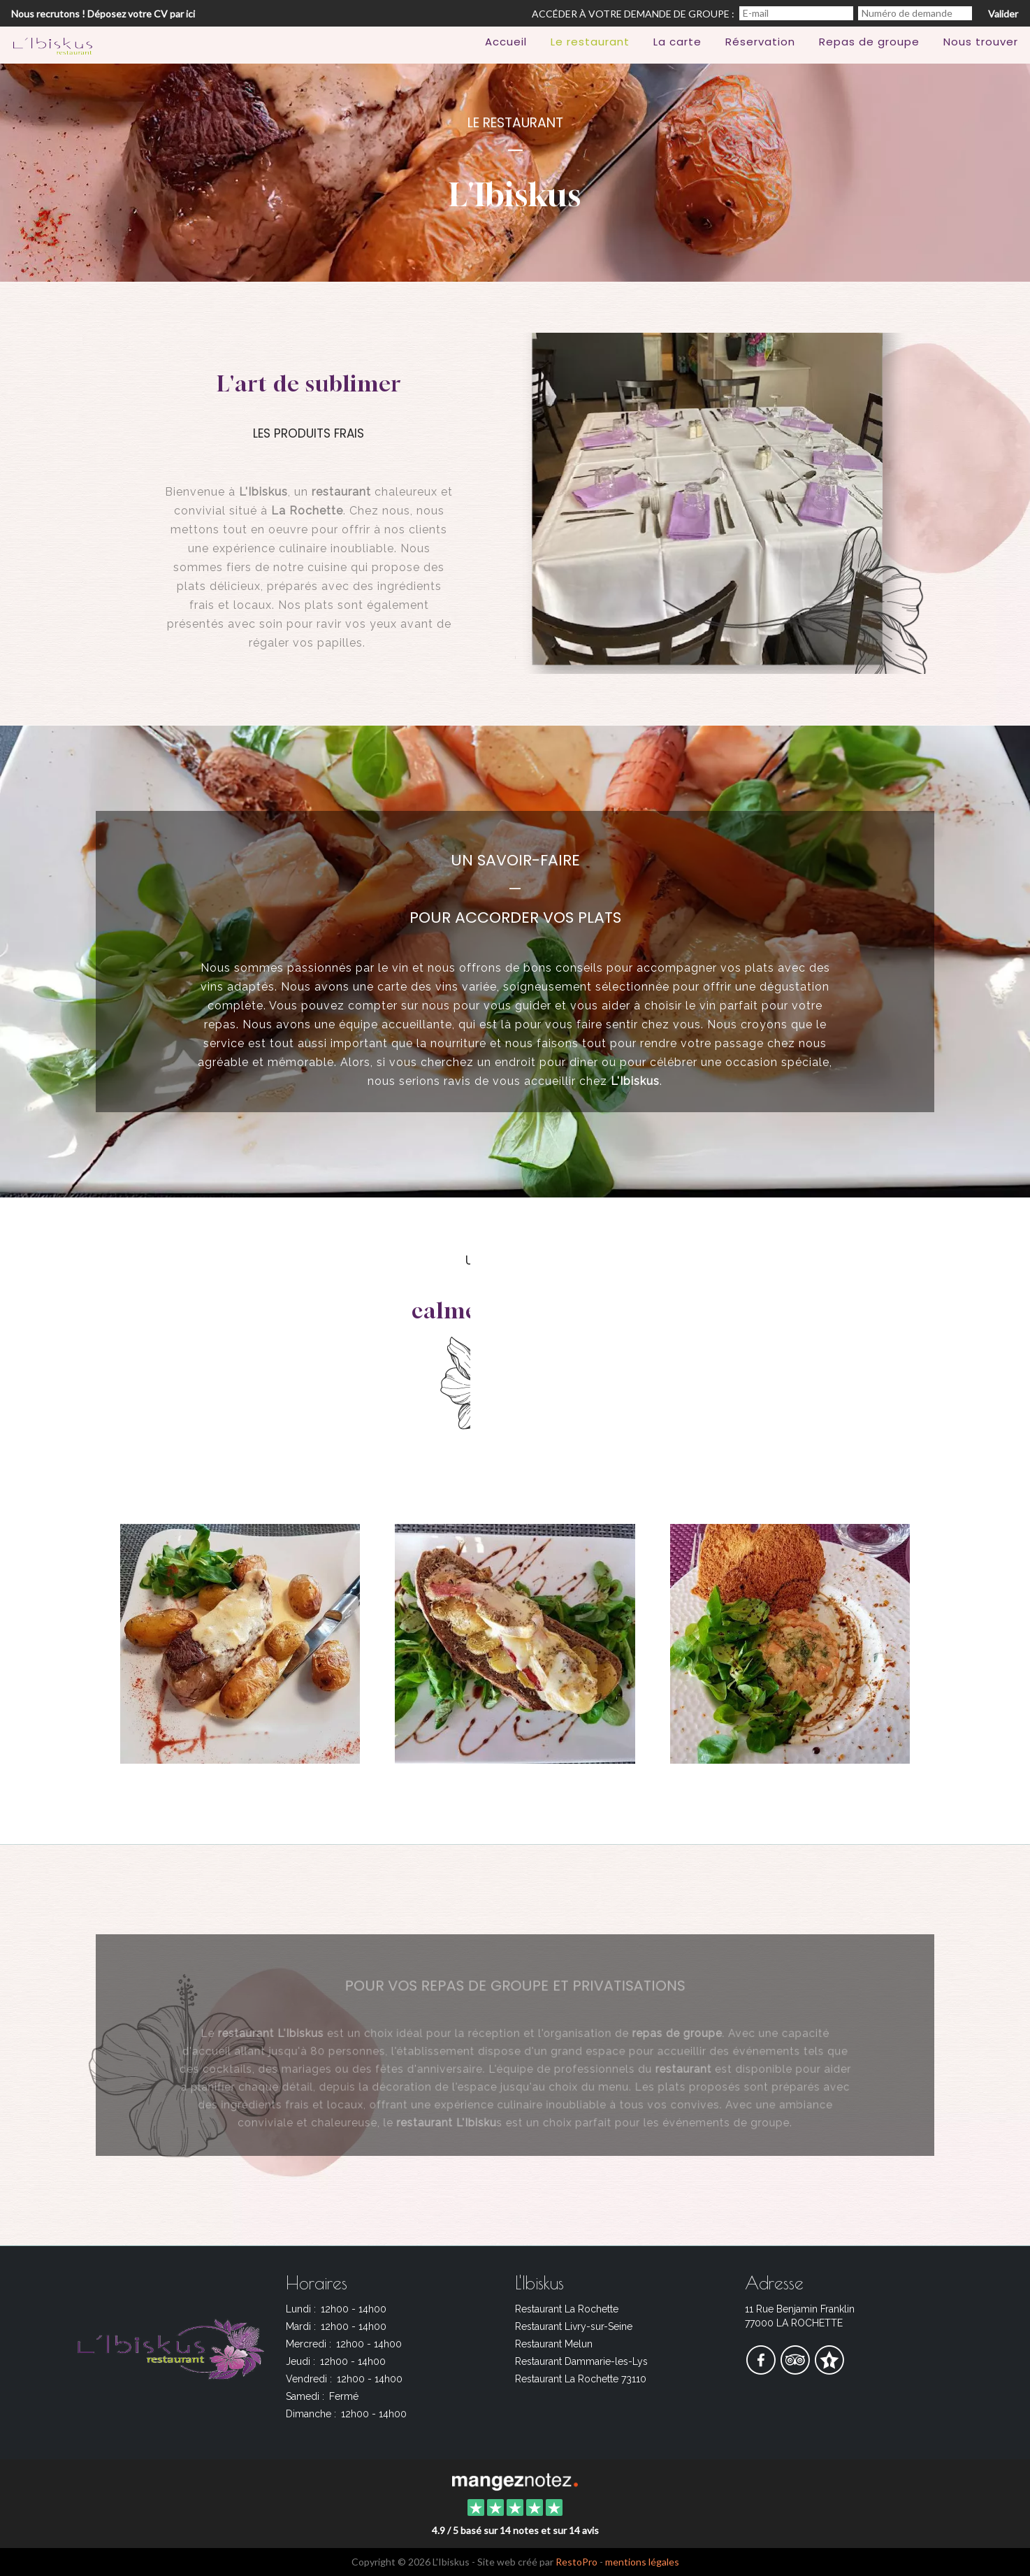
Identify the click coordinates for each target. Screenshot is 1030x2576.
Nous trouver (980, 41)
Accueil (506, 41)
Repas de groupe (869, 41)
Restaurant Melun (554, 2344)
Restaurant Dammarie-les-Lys (581, 2361)
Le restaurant (590, 41)
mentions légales (642, 2562)
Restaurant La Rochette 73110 (580, 2378)
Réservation (760, 41)
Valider (1003, 14)
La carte (677, 41)
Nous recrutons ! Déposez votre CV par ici (103, 14)
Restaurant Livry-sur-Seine (573, 2326)
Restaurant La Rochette (566, 2309)
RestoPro (576, 2562)
